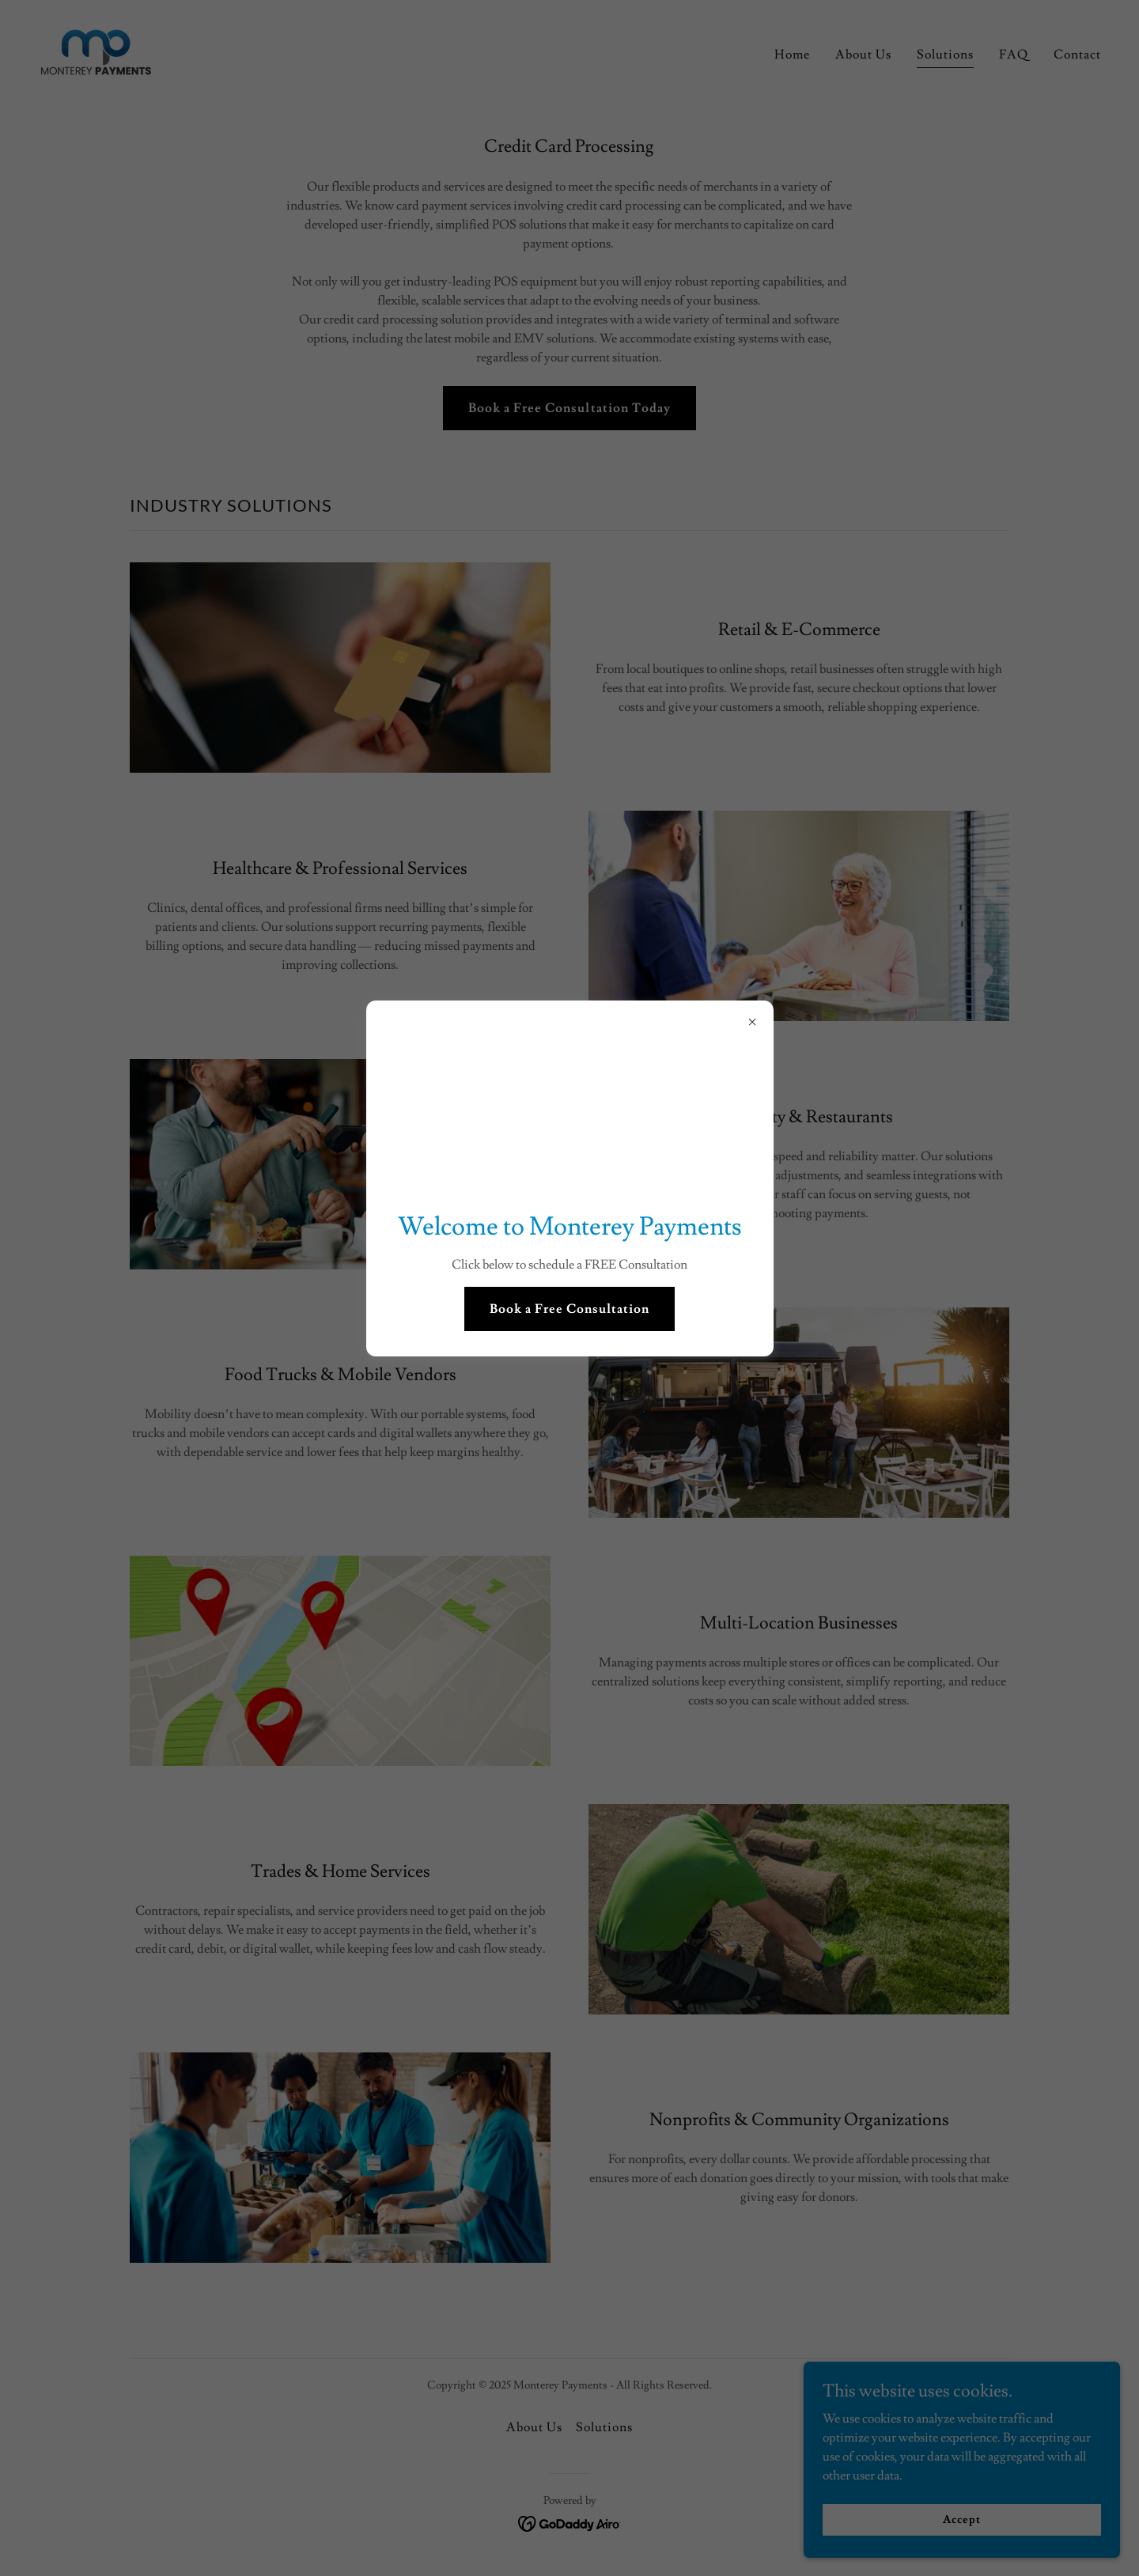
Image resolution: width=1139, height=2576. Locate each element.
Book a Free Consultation (569, 1309)
